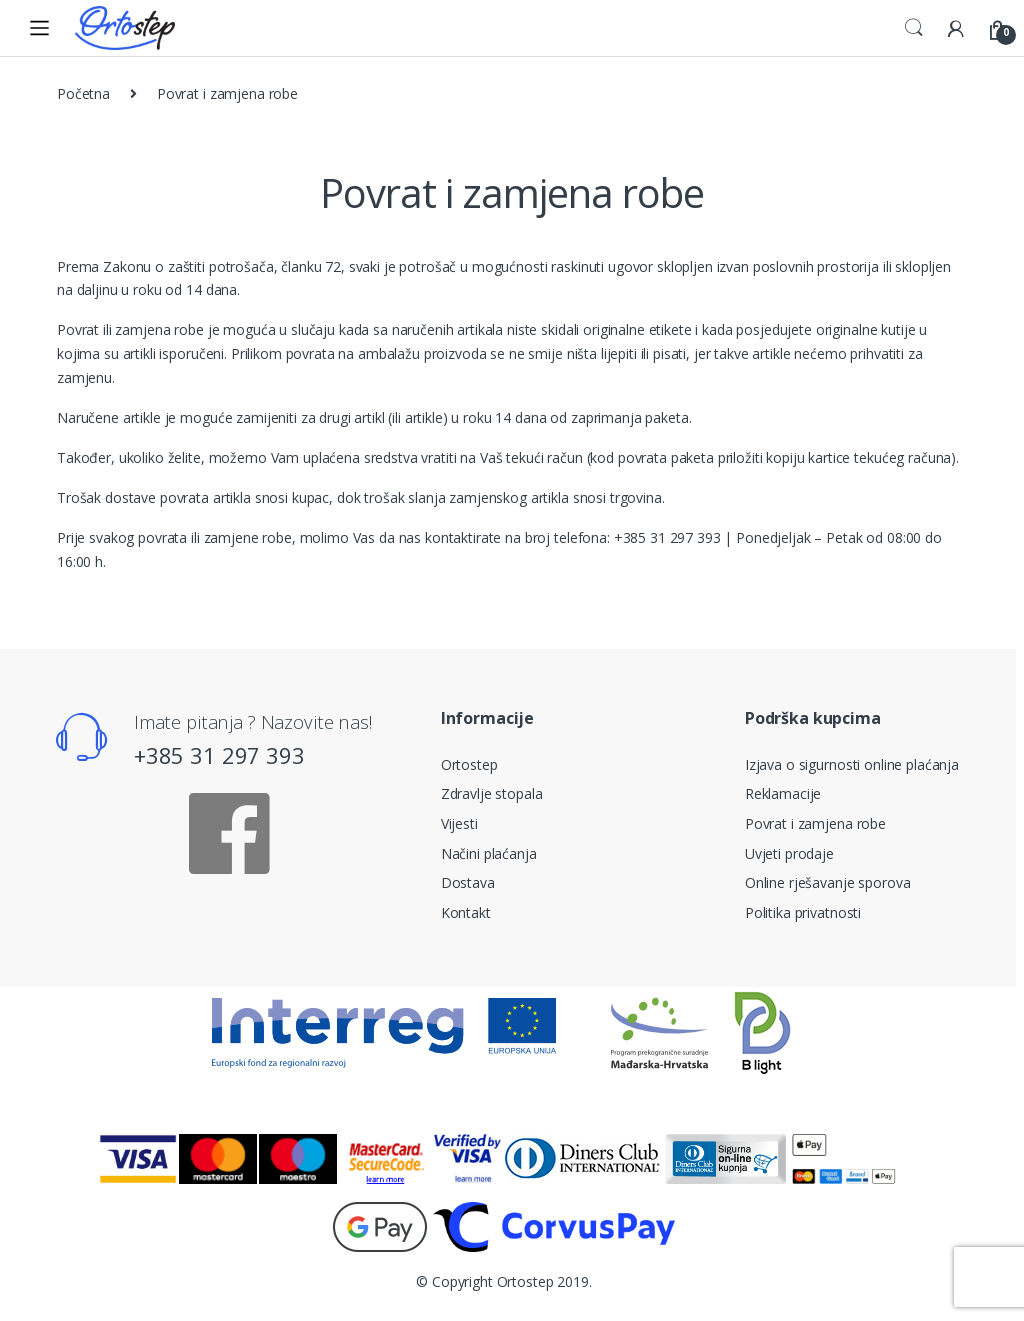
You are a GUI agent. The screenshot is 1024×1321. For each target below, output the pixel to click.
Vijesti (459, 823)
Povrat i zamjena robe (815, 823)
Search (914, 28)
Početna (83, 93)
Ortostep (469, 764)
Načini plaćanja (489, 853)
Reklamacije (783, 793)
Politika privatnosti (803, 912)
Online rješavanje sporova (828, 882)
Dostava (468, 882)
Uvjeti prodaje (789, 853)
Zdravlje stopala (492, 793)
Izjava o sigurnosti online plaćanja (852, 764)
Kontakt (466, 912)
